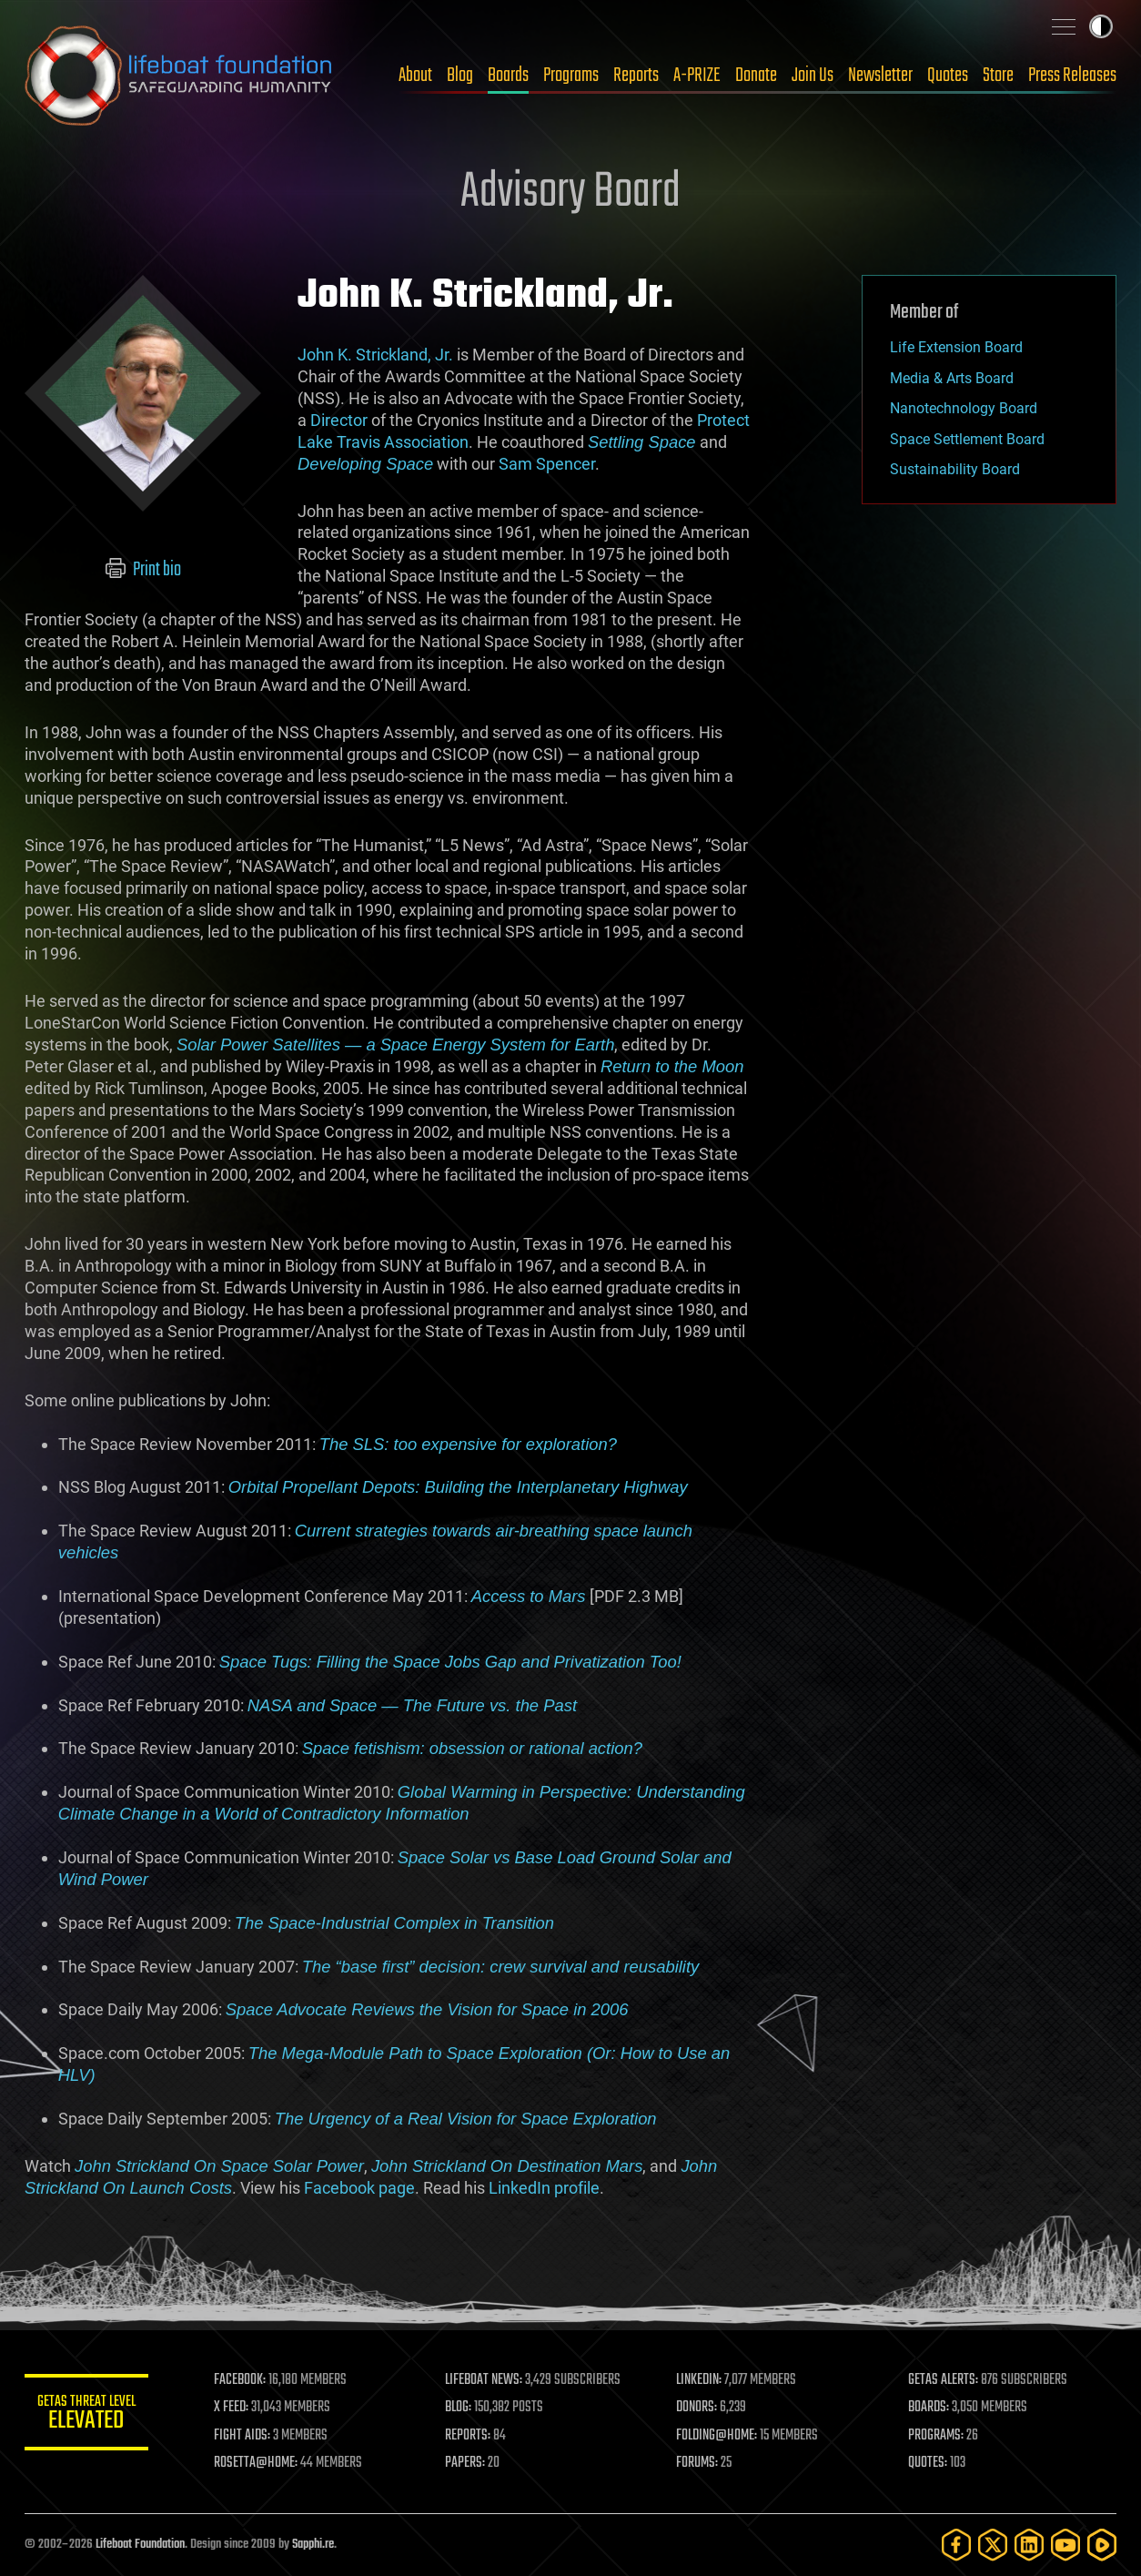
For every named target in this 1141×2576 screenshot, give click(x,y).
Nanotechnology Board (963, 408)
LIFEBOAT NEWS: (486, 2380)
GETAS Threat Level (88, 2415)
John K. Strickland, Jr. (375, 354)
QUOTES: (928, 2463)
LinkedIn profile (544, 2187)
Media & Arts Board (952, 378)
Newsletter (880, 75)
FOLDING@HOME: (719, 2436)
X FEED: (234, 2407)
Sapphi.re (313, 2544)
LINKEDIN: (701, 2380)
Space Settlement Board (967, 439)
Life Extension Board (956, 347)
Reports (636, 75)
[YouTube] (1065, 2545)
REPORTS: (470, 2436)
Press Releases (1072, 75)
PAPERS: (468, 2463)
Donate (756, 75)
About (415, 75)
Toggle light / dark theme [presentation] (1101, 26)
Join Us (812, 75)
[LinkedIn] (1029, 2545)
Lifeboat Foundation (140, 2544)
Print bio (143, 569)
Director (339, 420)
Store (998, 75)
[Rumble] (1101, 2545)
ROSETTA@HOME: (259, 2463)
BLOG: (461, 2407)
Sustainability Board (955, 469)
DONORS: (699, 2407)
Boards (508, 75)
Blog (460, 75)
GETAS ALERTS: (944, 2380)
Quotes (947, 75)
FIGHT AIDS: (245, 2436)
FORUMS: (700, 2463)
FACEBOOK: (243, 2380)
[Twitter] (992, 2545)
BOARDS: (929, 2407)
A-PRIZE (697, 75)
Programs (571, 75)
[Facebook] (956, 2545)
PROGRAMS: (936, 2436)
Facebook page (359, 2187)
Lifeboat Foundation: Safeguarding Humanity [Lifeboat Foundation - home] (179, 75)
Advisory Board (570, 193)
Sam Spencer (547, 463)
